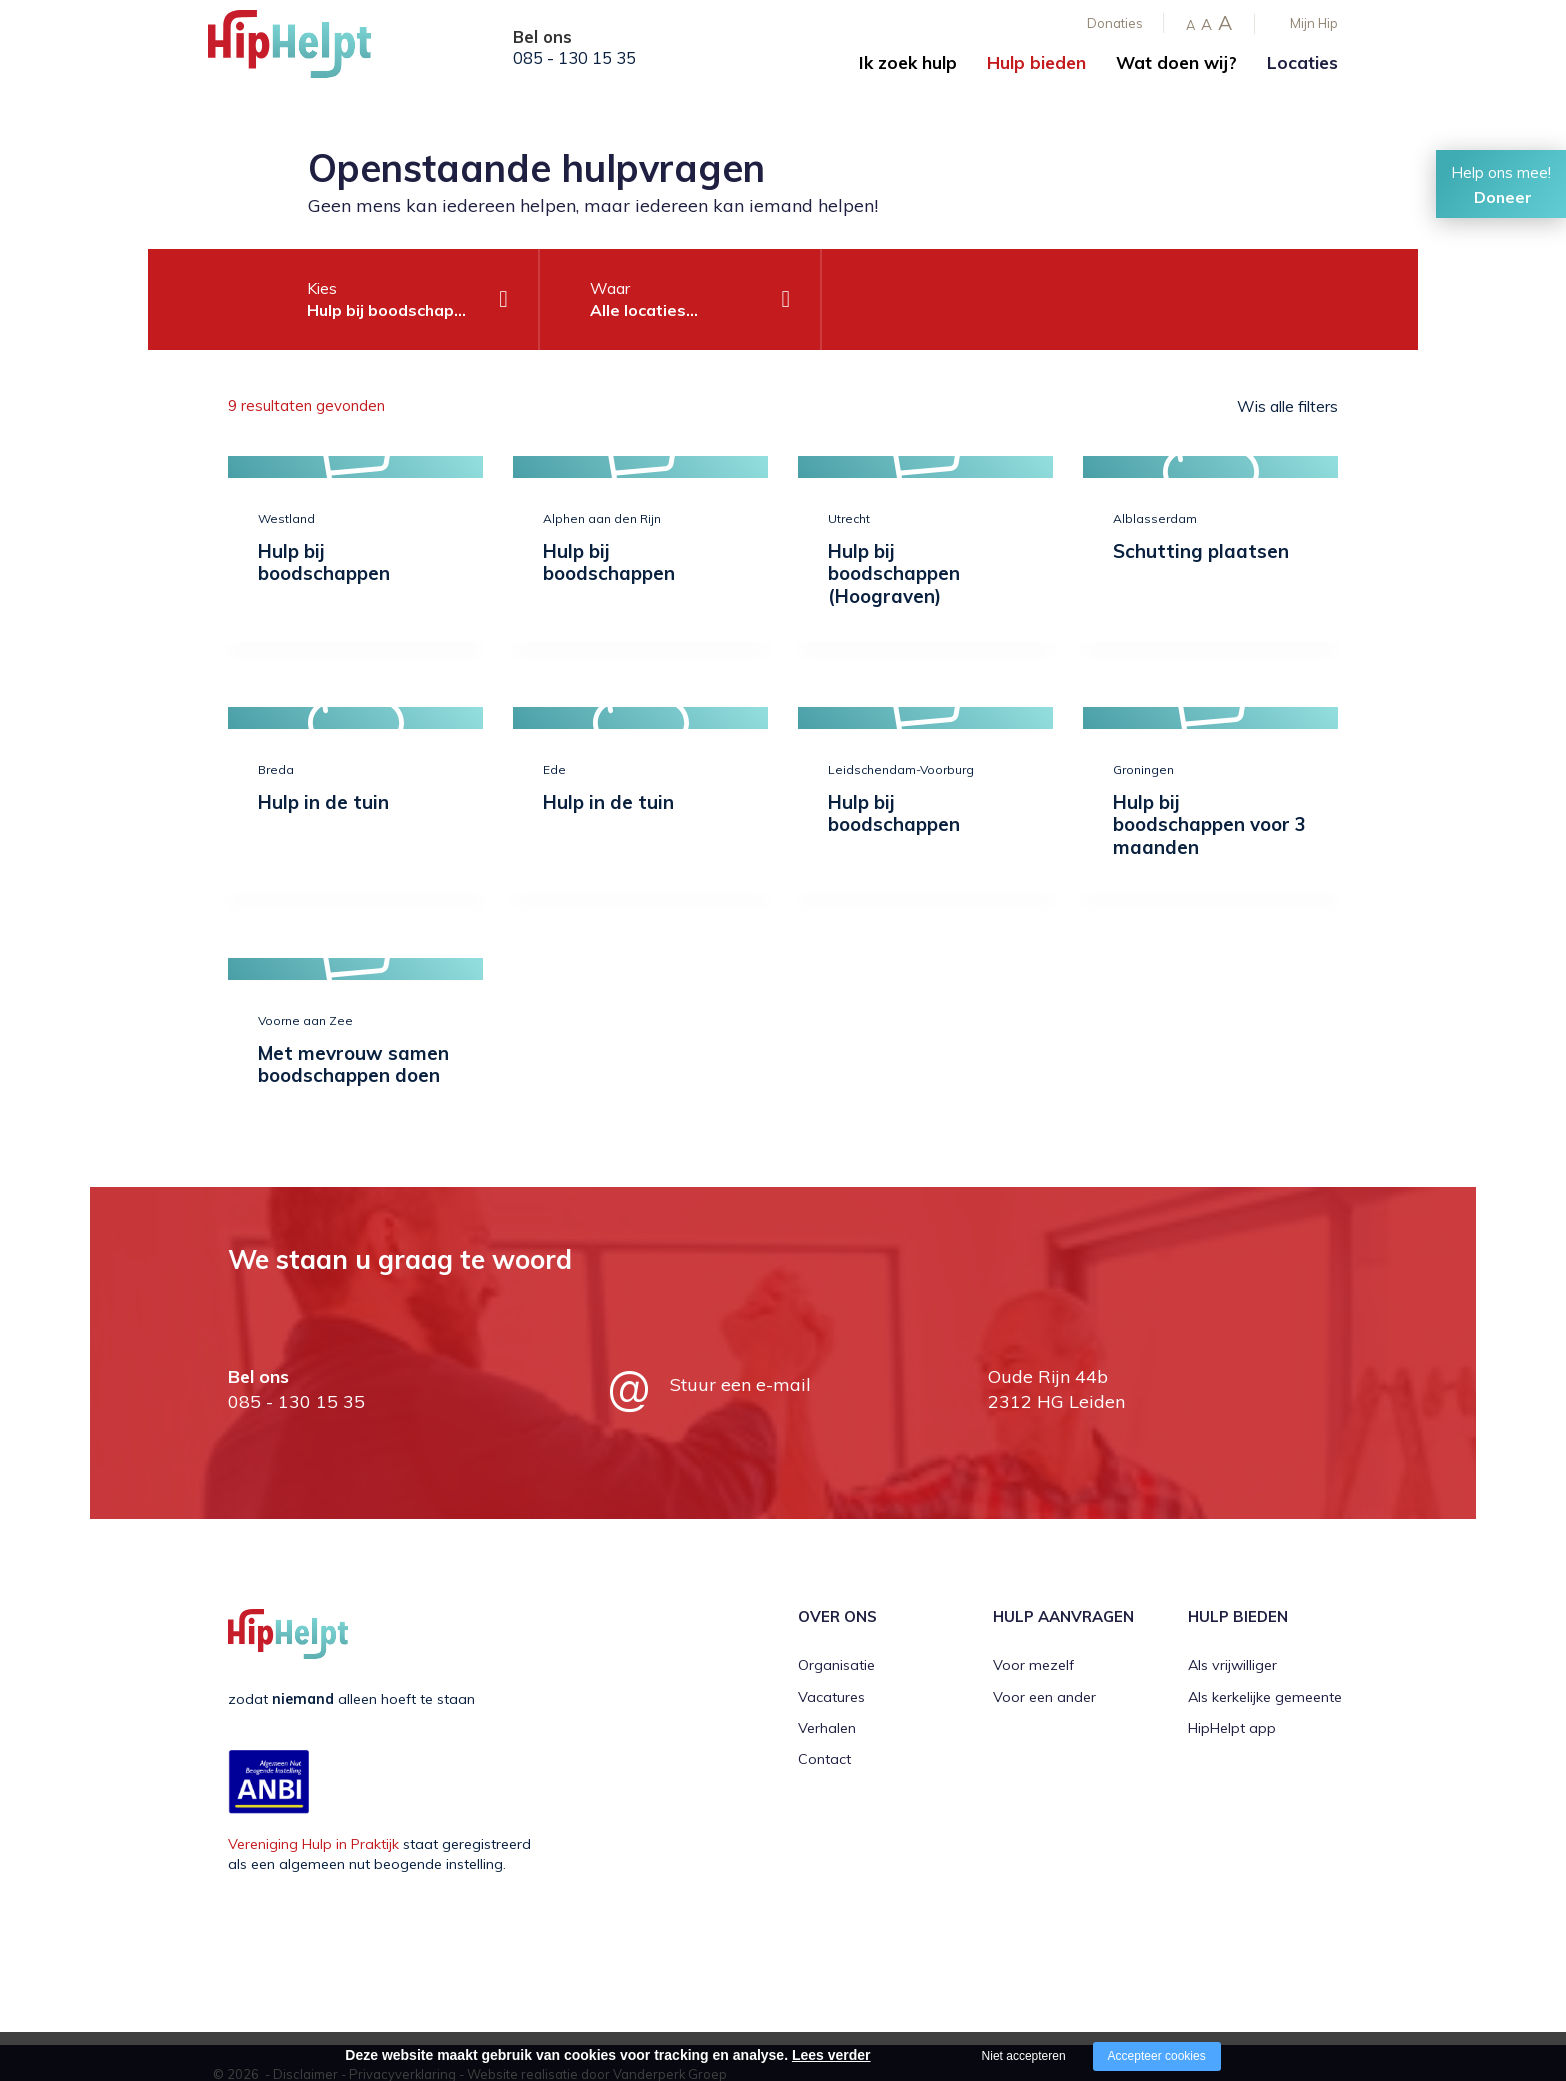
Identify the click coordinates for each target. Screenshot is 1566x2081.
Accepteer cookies (1157, 2056)
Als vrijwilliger (1232, 1665)
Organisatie (836, 1665)
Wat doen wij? (1176, 62)
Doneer (1503, 197)
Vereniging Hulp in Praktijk (313, 1844)
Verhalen (827, 1728)
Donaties (1115, 23)
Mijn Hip (1314, 23)
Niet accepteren (1024, 2056)
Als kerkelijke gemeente (1265, 1697)
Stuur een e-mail (740, 1384)
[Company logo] (308, 50)
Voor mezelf (1033, 1665)
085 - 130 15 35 (574, 58)
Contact (824, 1759)
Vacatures (831, 1697)
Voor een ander (1044, 1697)
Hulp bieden (1036, 62)
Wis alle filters (1287, 406)
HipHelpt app (1232, 1728)
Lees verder (831, 2055)
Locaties (1302, 62)
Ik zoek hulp (908, 62)
